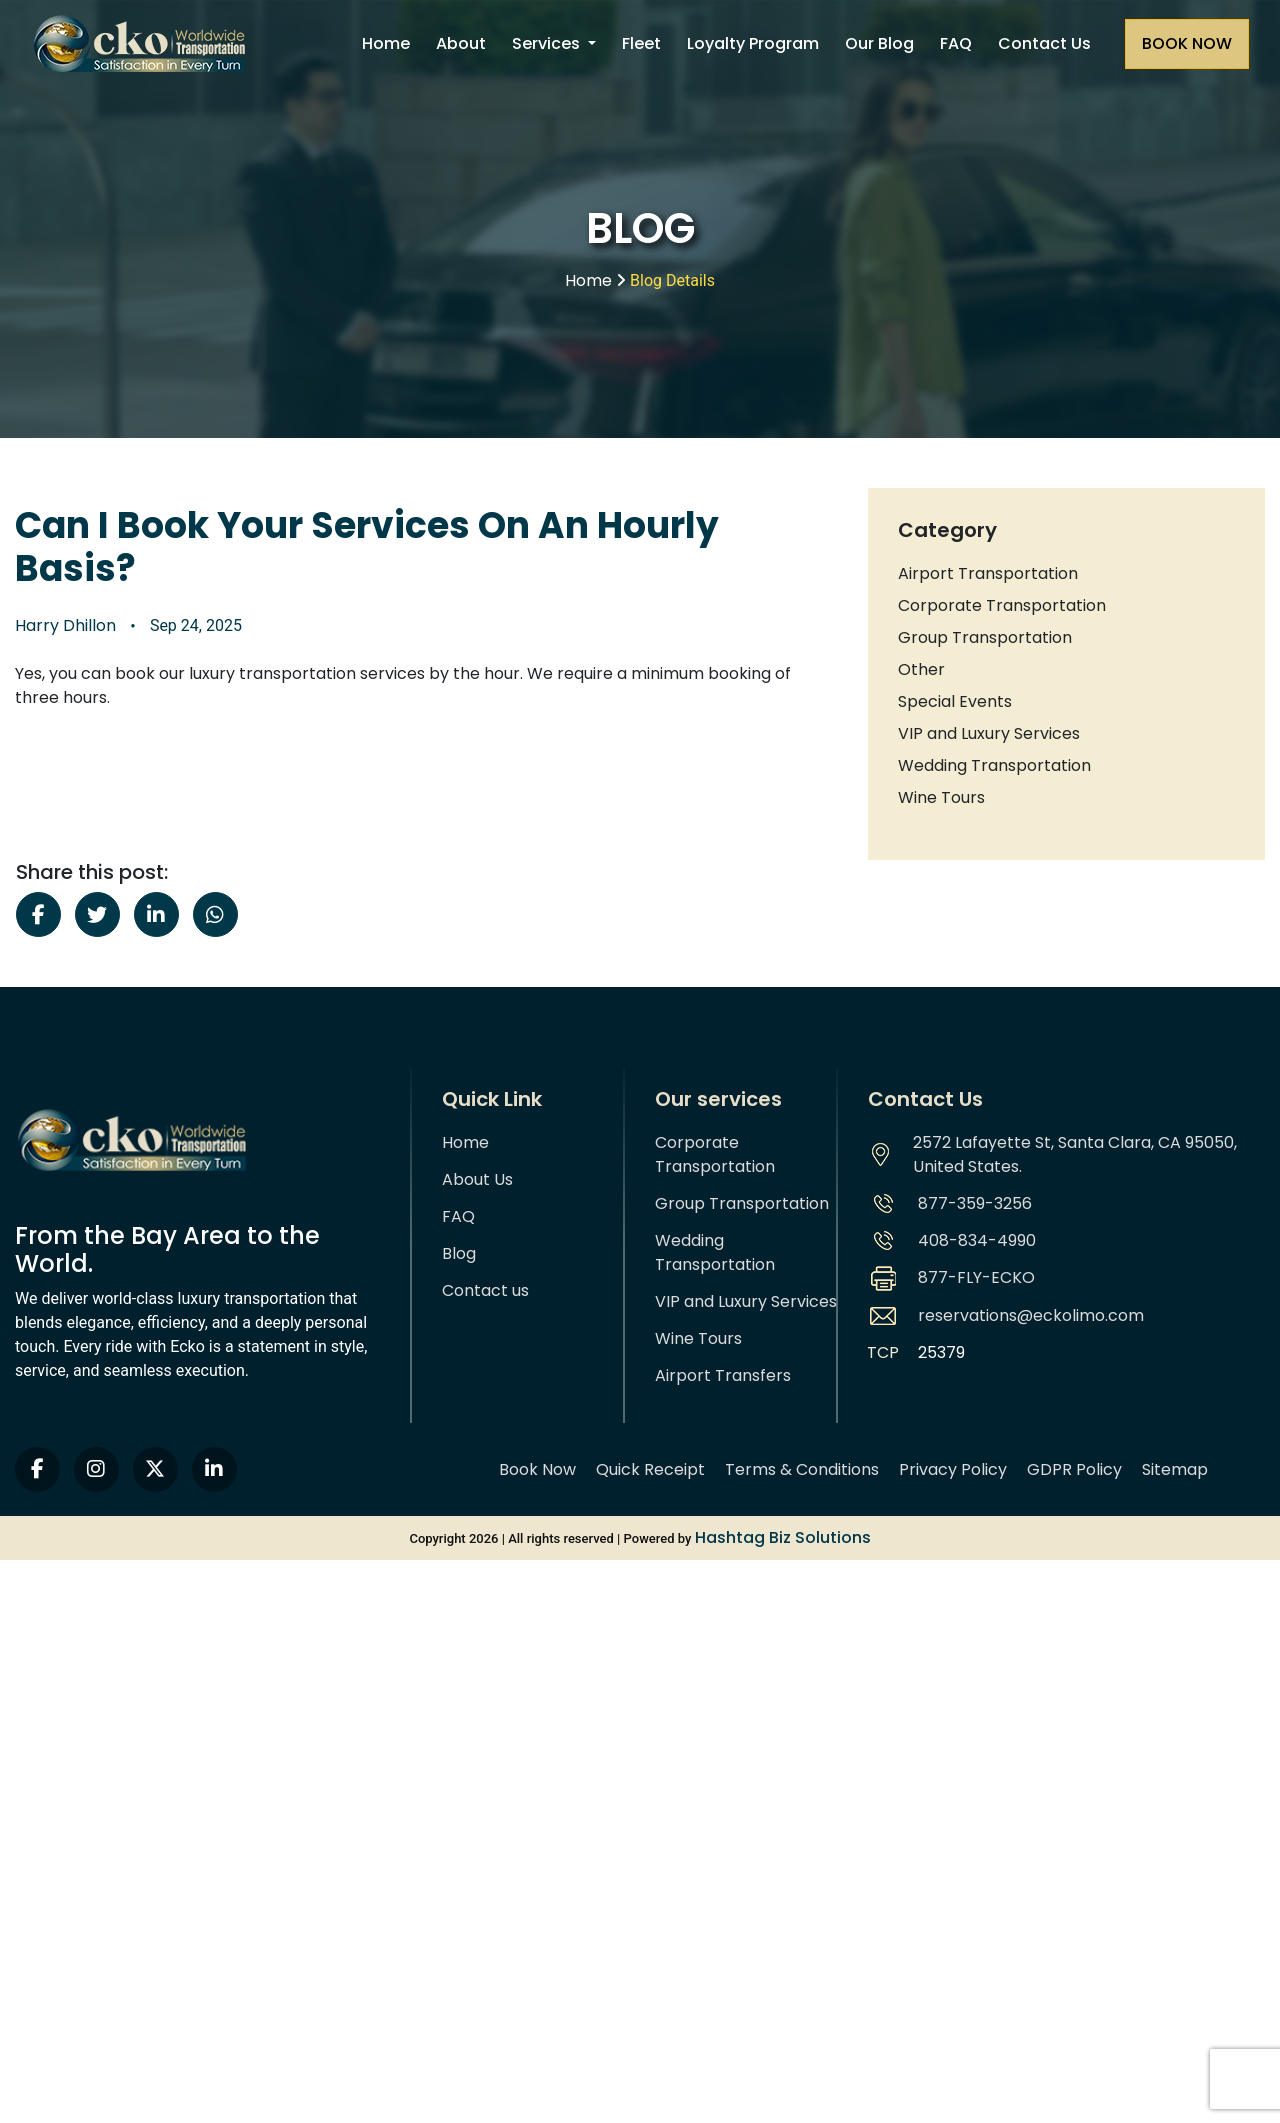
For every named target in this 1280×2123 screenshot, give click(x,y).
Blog (459, 1253)
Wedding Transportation (994, 765)
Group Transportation (985, 637)
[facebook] (37, 1469)
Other (921, 669)
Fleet (641, 43)
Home (386, 43)
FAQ (956, 43)
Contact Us (1044, 43)
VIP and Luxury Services (989, 733)
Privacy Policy (953, 1469)
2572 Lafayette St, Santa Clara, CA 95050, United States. (1075, 1154)
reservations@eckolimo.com (1031, 1315)
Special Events (955, 701)
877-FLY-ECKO (976, 1277)
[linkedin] (214, 1469)
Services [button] (548, 43)
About (461, 43)
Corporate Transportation (1002, 605)
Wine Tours (941, 797)
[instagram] (96, 1469)
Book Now (537, 1469)
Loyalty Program (753, 43)
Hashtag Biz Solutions (783, 1537)
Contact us (485, 1290)
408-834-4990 (977, 1240)
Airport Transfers (723, 1375)
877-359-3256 (975, 1203)
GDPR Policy (1074, 1469)
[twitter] (155, 1469)
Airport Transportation (988, 573)
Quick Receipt (650, 1469)
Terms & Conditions (802, 1469)
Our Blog (879, 43)
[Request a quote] (1187, 44)
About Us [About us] (477, 1179)
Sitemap (1175, 1469)
